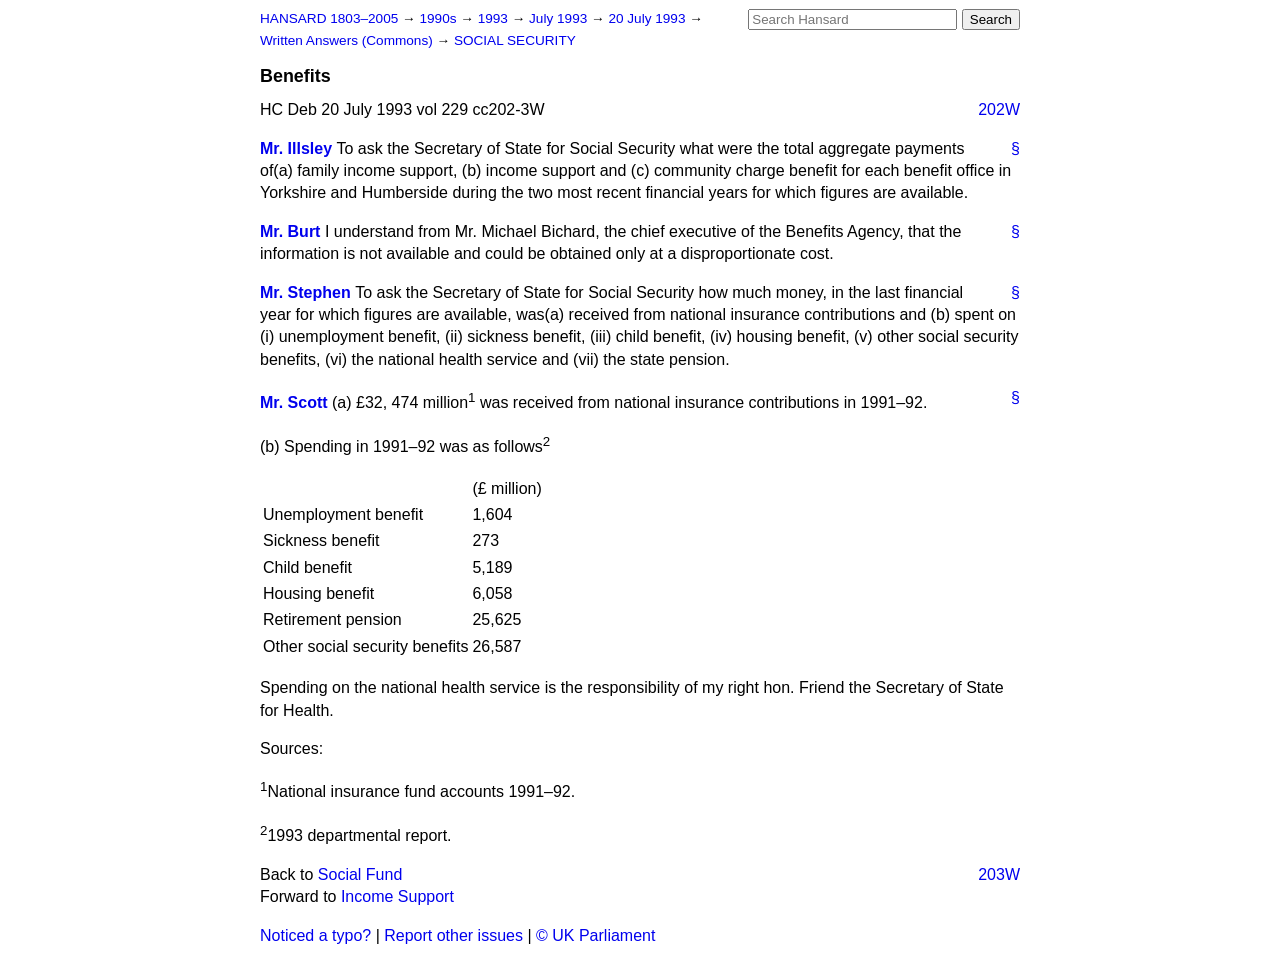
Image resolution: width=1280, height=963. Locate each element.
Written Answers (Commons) (348, 40)
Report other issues (453, 935)
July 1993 (560, 18)
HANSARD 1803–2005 (329, 18)
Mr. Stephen (305, 292)
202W (999, 109)
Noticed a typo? (315, 935)
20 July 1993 (648, 18)
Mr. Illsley (296, 148)
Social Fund (360, 874)
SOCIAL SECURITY (515, 40)
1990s (439, 18)
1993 (495, 18)
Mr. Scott (294, 402)
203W (999, 874)
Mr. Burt (290, 231)
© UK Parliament (595, 935)
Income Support (397, 896)
